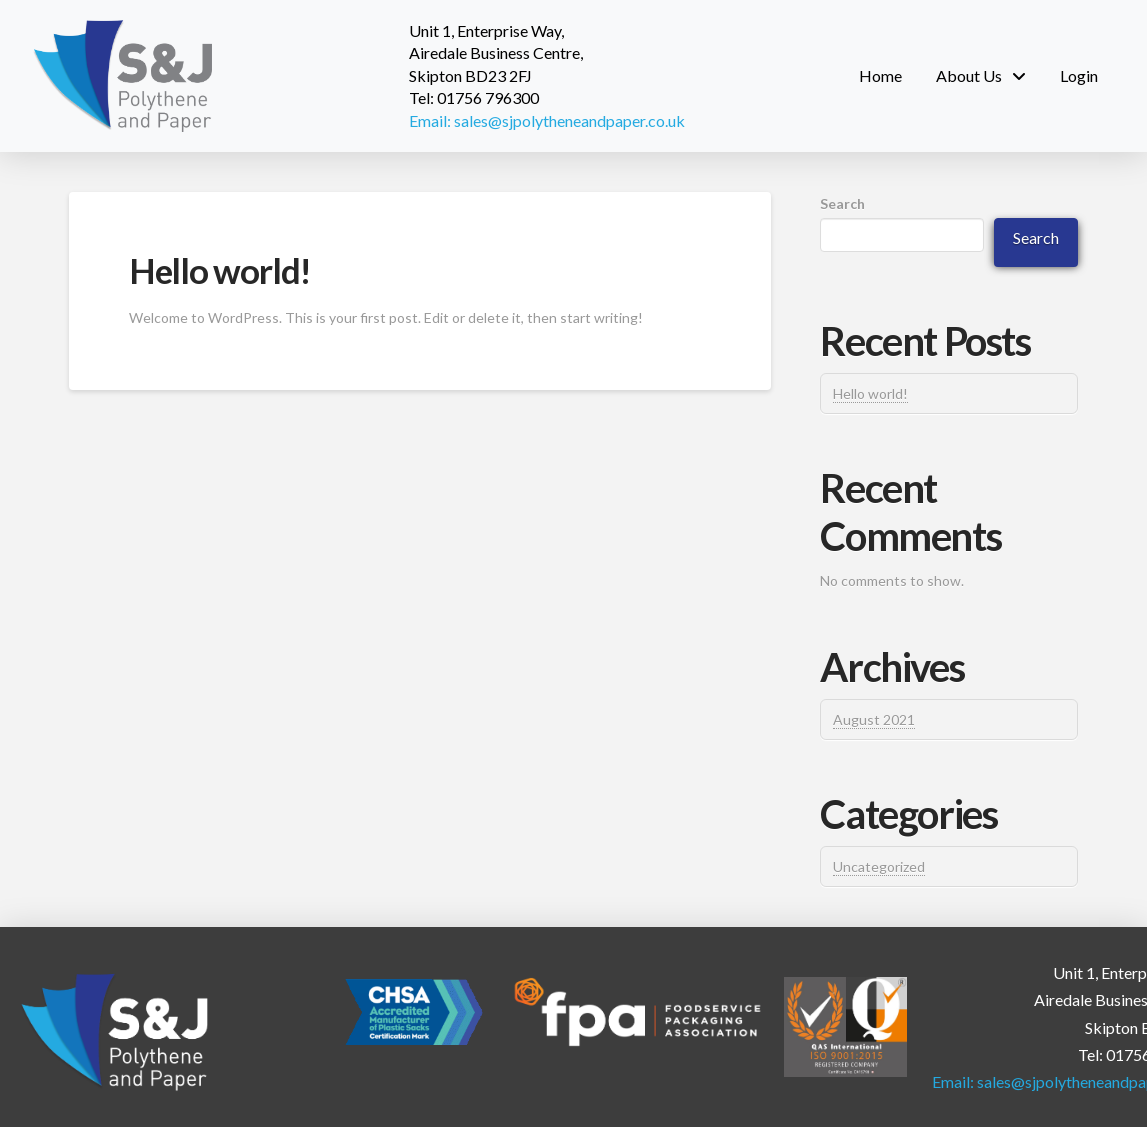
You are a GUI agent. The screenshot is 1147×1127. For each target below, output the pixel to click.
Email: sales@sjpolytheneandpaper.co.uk (547, 120)
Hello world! (220, 270)
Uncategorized (879, 866)
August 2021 (874, 719)
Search (842, 203)
